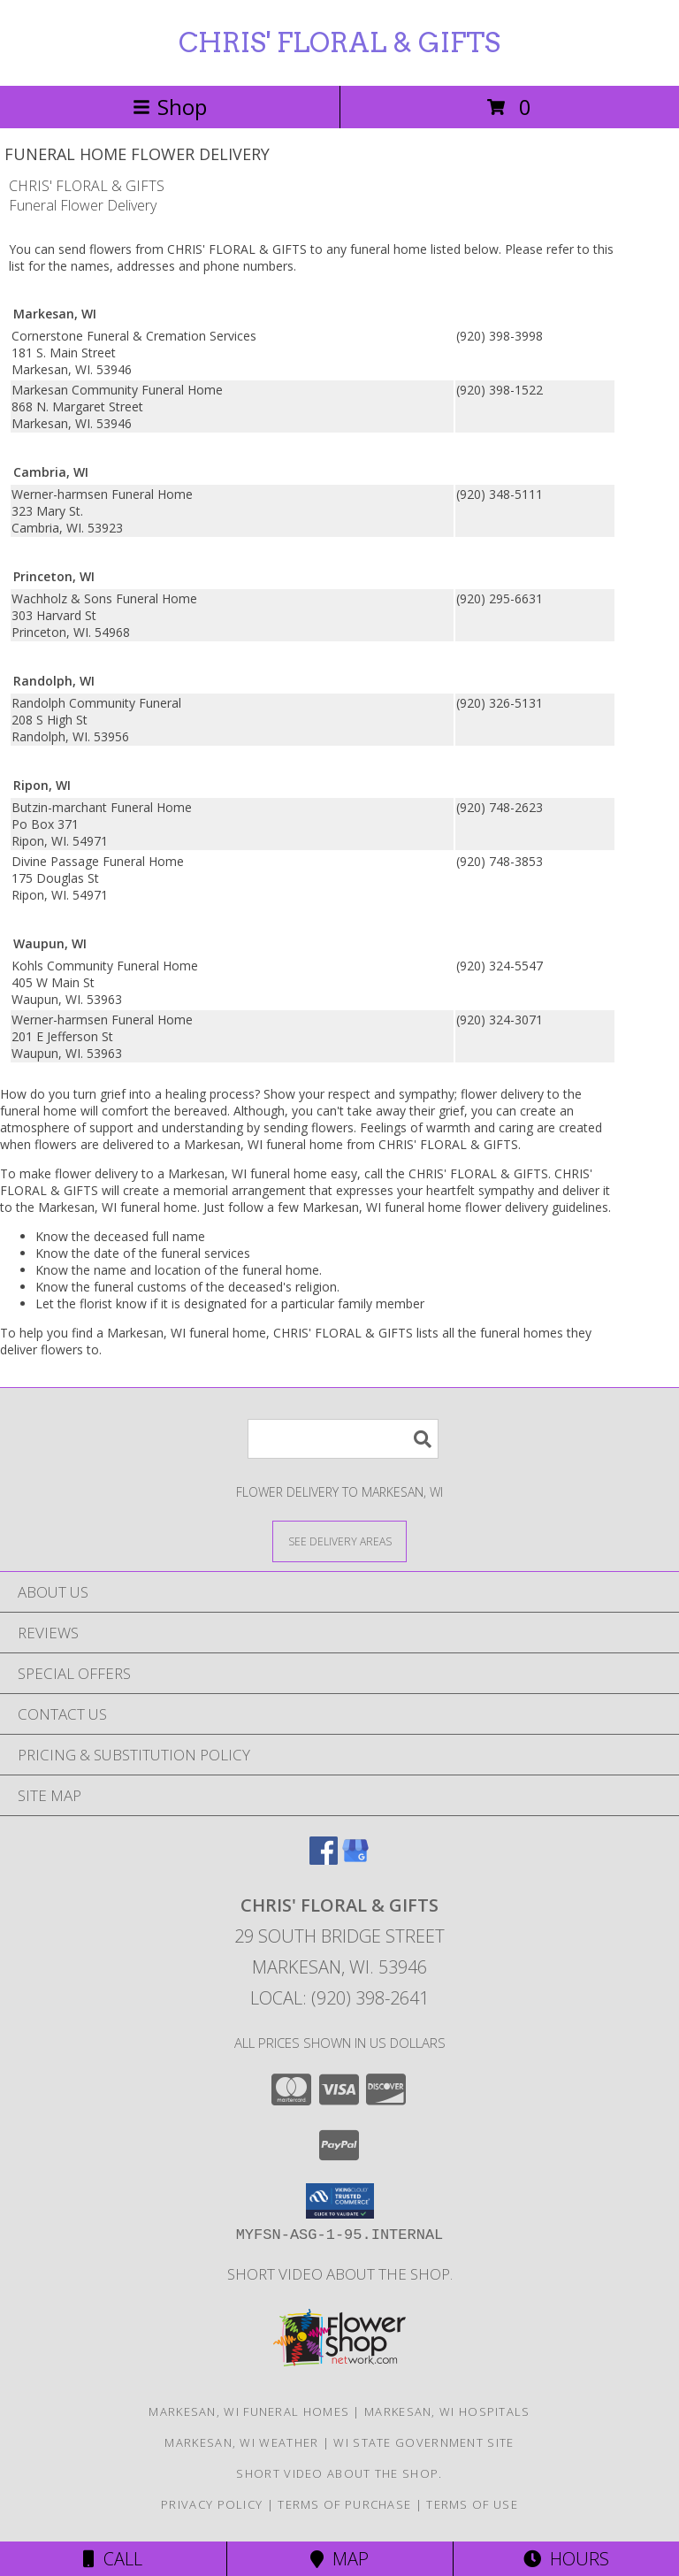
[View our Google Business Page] (355, 1859)
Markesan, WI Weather (241, 2442)
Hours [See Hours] (566, 2559)
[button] (340, 2201)
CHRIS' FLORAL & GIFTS (339, 42)
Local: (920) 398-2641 (339, 1998)
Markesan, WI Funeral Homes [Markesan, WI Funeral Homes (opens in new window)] (249, 2411)
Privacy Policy (212, 2504)
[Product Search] (343, 1439)
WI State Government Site (423, 2442)
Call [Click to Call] (112, 2559)
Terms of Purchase (344, 2504)
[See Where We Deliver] (339, 1540)
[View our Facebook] (323, 1859)
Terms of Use (472, 2504)
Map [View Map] (339, 2559)
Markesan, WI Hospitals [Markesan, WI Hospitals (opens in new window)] (447, 2411)
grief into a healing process (177, 1093)
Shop (170, 106)
